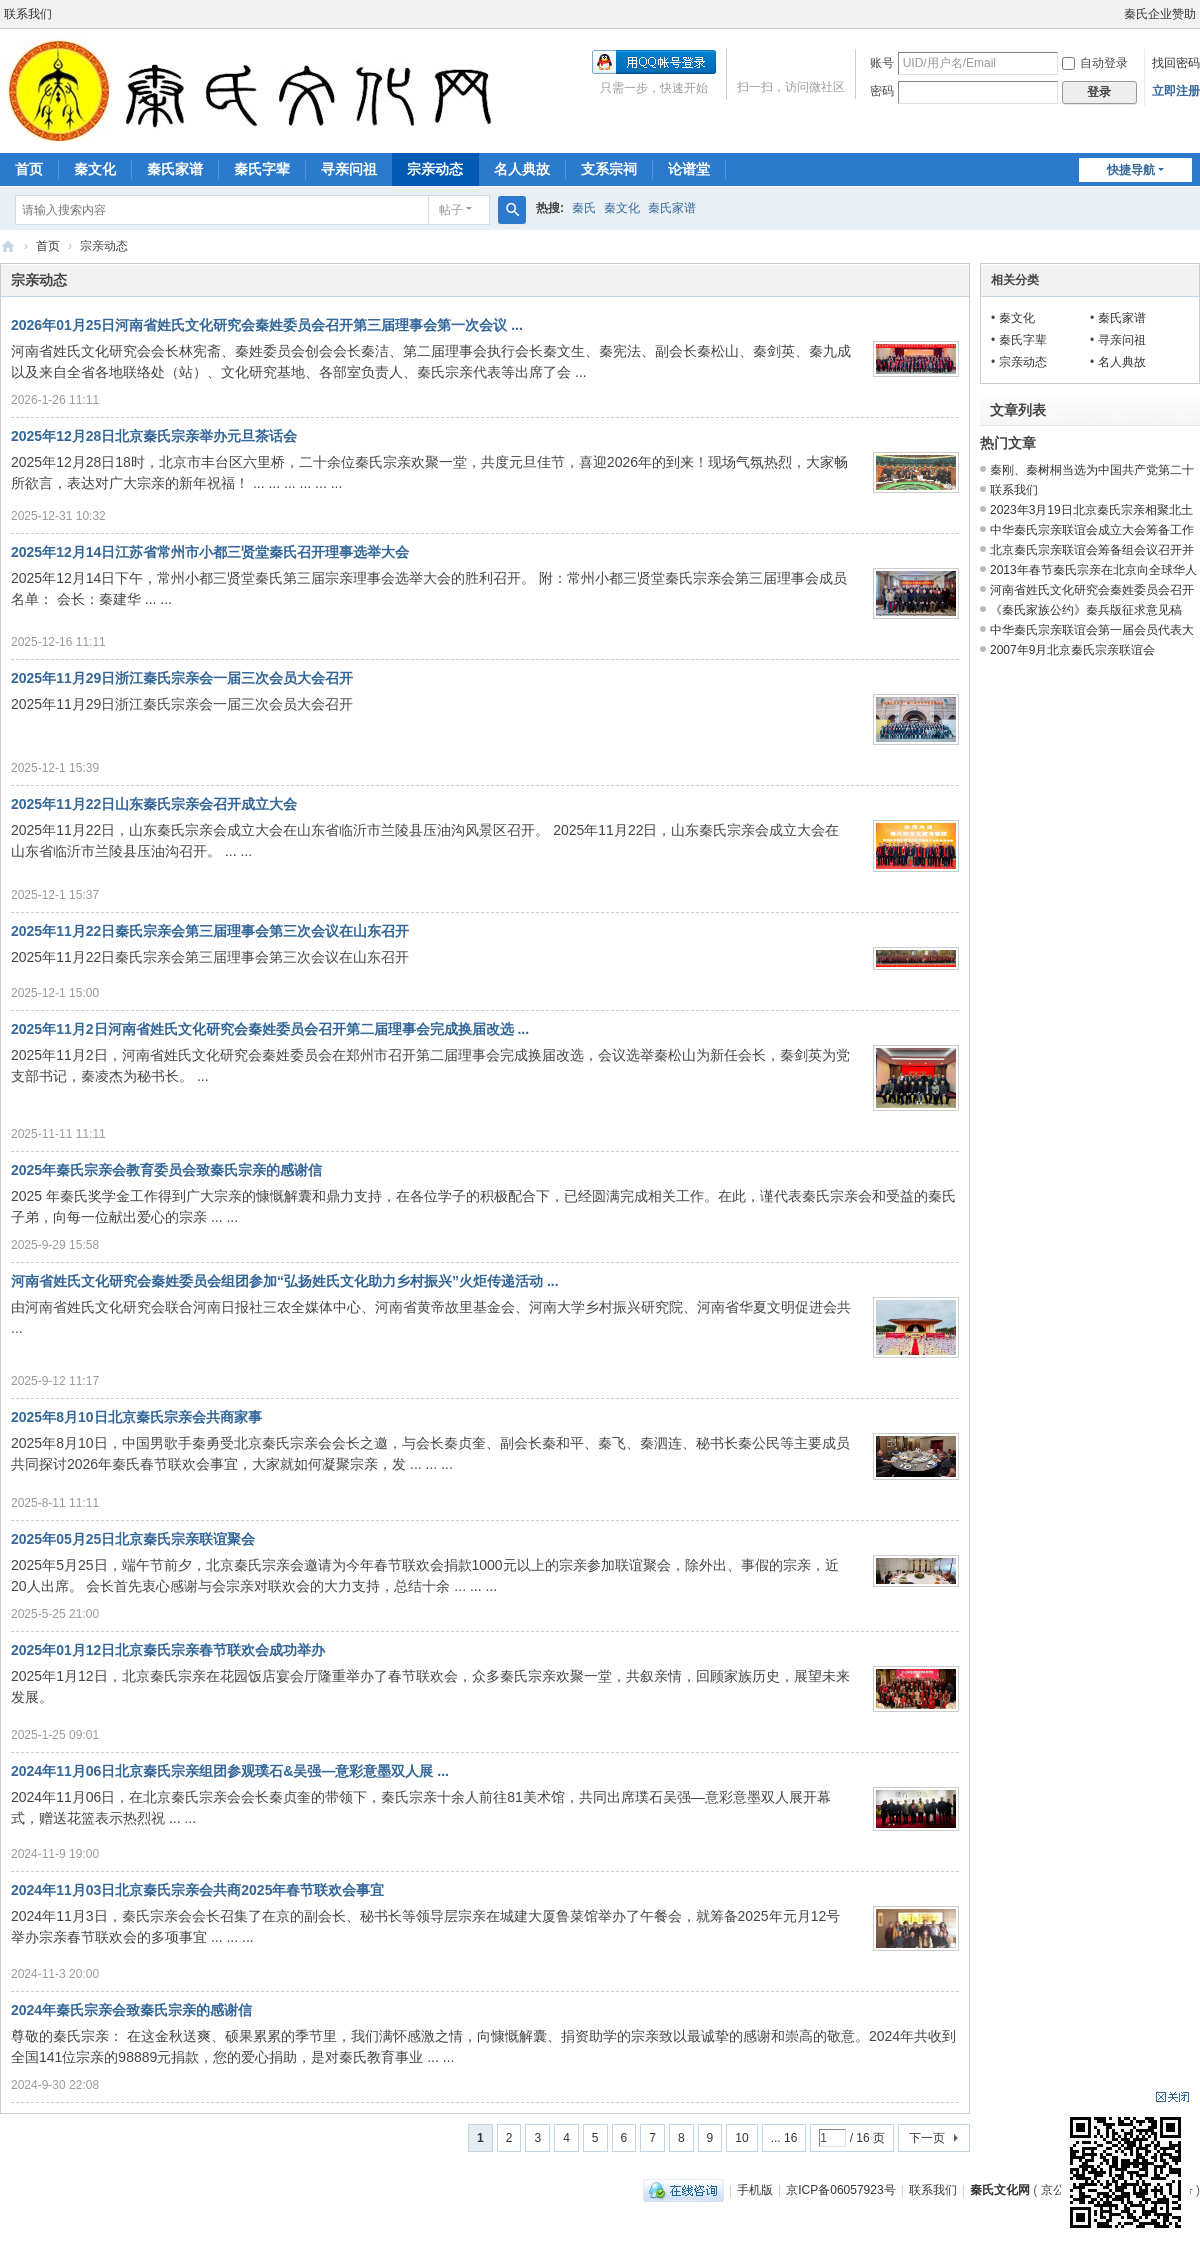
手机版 (755, 2190)
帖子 (451, 210)
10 (741, 2138)
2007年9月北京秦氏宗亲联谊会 (1072, 650)
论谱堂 (689, 169)
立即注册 (1176, 91)
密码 (882, 91)
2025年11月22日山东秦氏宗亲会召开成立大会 (154, 804)
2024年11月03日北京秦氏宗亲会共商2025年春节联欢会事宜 (197, 1890)
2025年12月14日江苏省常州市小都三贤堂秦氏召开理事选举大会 (210, 552)
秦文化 (95, 169)
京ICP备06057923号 (840, 2190)
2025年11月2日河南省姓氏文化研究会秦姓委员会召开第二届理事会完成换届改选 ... (270, 1029)
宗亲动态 (435, 169)
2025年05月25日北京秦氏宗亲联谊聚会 (133, 1539)
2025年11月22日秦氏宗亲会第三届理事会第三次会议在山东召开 (210, 931)
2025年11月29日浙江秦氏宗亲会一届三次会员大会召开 (182, 678)
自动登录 (1095, 63)
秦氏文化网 (8, 246)
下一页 (927, 2138)
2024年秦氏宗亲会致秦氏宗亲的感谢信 (131, 2010)
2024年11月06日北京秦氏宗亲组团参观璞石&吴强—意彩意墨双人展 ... (230, 1771)
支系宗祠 (609, 169)
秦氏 (584, 208)
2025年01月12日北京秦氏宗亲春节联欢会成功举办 (168, 1650)
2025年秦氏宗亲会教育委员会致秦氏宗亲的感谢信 (166, 1170)
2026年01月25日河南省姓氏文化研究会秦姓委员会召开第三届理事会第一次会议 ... (267, 325)
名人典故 (522, 169)
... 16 (784, 2138)
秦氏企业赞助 (1160, 14)
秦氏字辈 (262, 169)
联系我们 (28, 14)
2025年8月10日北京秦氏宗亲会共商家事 (136, 1417)
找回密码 (1176, 63)
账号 (882, 63)
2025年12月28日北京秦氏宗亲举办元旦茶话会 (154, 436)
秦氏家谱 (175, 169)
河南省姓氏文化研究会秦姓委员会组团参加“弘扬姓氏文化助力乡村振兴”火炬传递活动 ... (285, 1281)
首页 (29, 169)
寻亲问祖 (349, 169)
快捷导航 (1131, 170)
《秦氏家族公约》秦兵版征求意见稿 (1086, 610)
